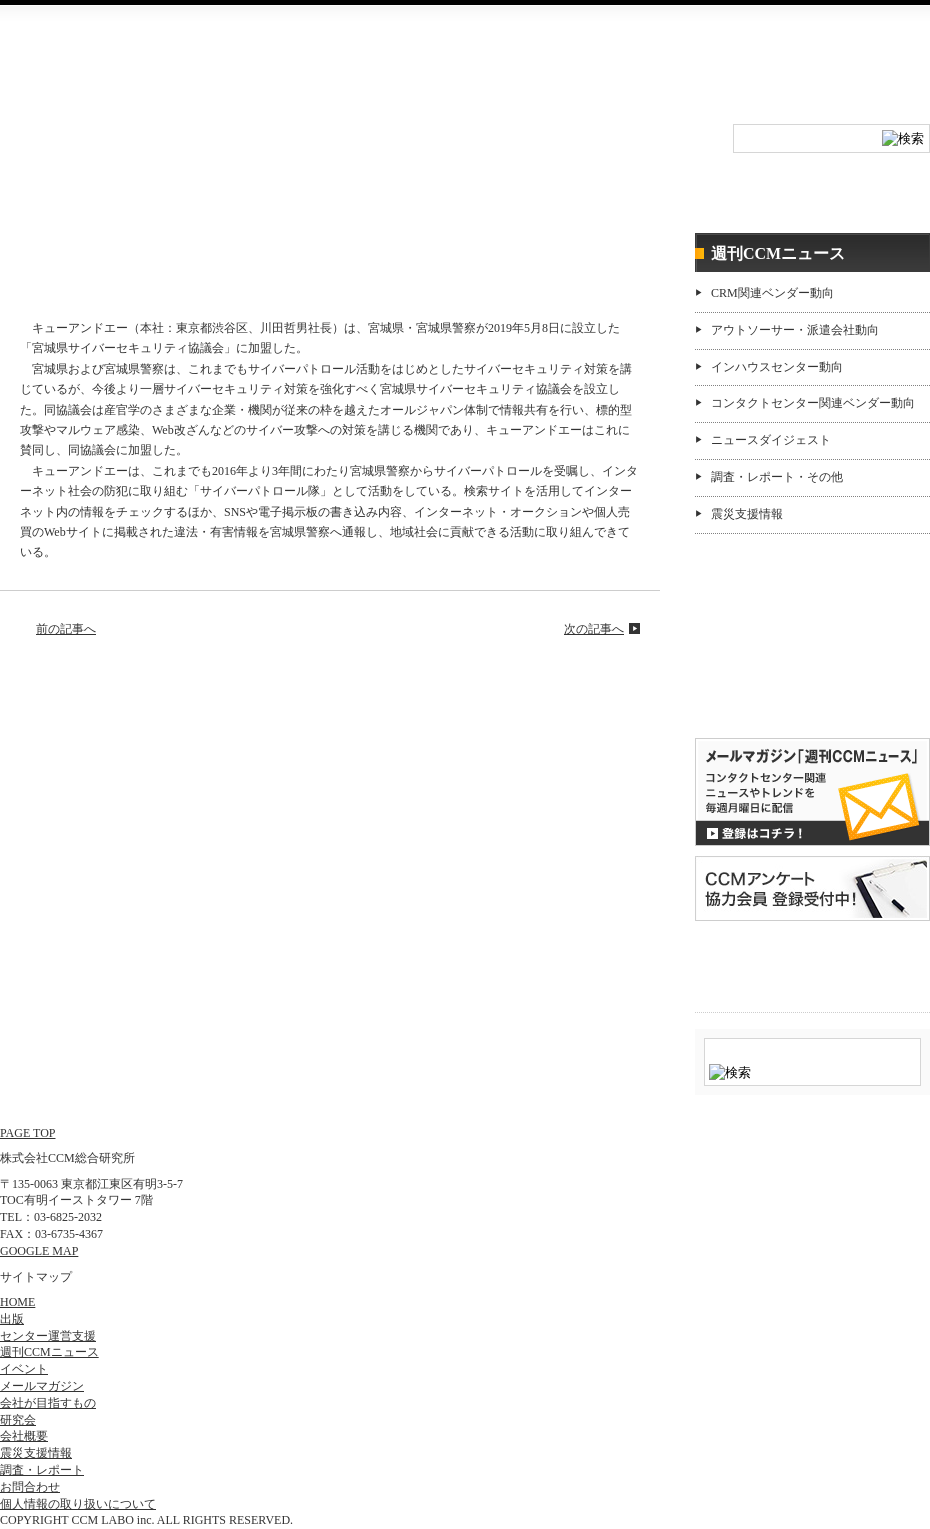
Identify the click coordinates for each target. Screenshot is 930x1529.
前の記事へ (66, 629)
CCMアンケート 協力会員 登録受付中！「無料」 (812, 888)
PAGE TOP (27, 1133)
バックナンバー (759, 702)
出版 (12, 1319)
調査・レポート (542, 193)
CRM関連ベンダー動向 (772, 293)
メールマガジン (42, 1386)
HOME (77, 155)
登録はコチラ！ (812, 792)
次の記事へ (594, 629)
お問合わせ (643, 65)
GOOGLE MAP (39, 1251)
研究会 (387, 155)
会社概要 (716, 65)
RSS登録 (569, 65)
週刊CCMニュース (852, 193)
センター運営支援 (696, 193)
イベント (232, 155)
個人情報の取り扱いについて (78, 1504)
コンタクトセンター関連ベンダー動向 (813, 403)
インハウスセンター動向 (777, 367)
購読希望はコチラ (759, 685)
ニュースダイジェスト (771, 440)
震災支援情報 (747, 514)
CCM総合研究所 (72, 60)
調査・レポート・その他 (777, 477)
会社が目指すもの (48, 1403)
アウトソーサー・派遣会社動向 (795, 330)
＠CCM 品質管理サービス (812, 963)
